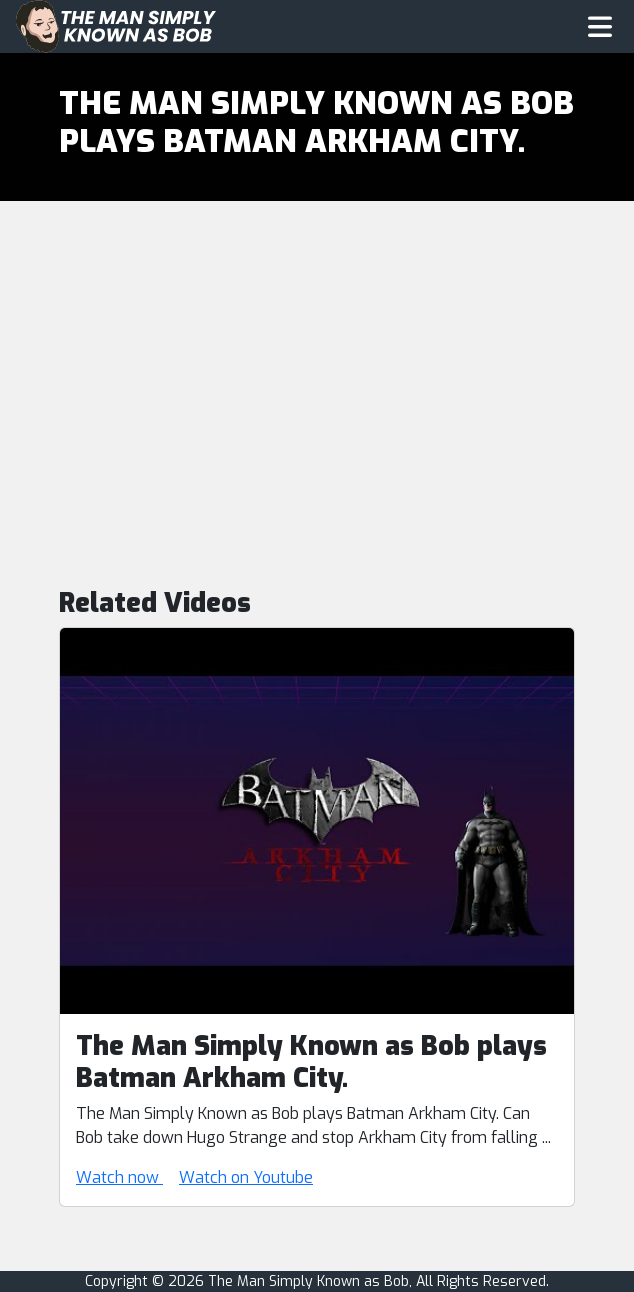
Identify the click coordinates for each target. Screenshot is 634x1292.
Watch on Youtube (246, 1177)
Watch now (119, 1177)
